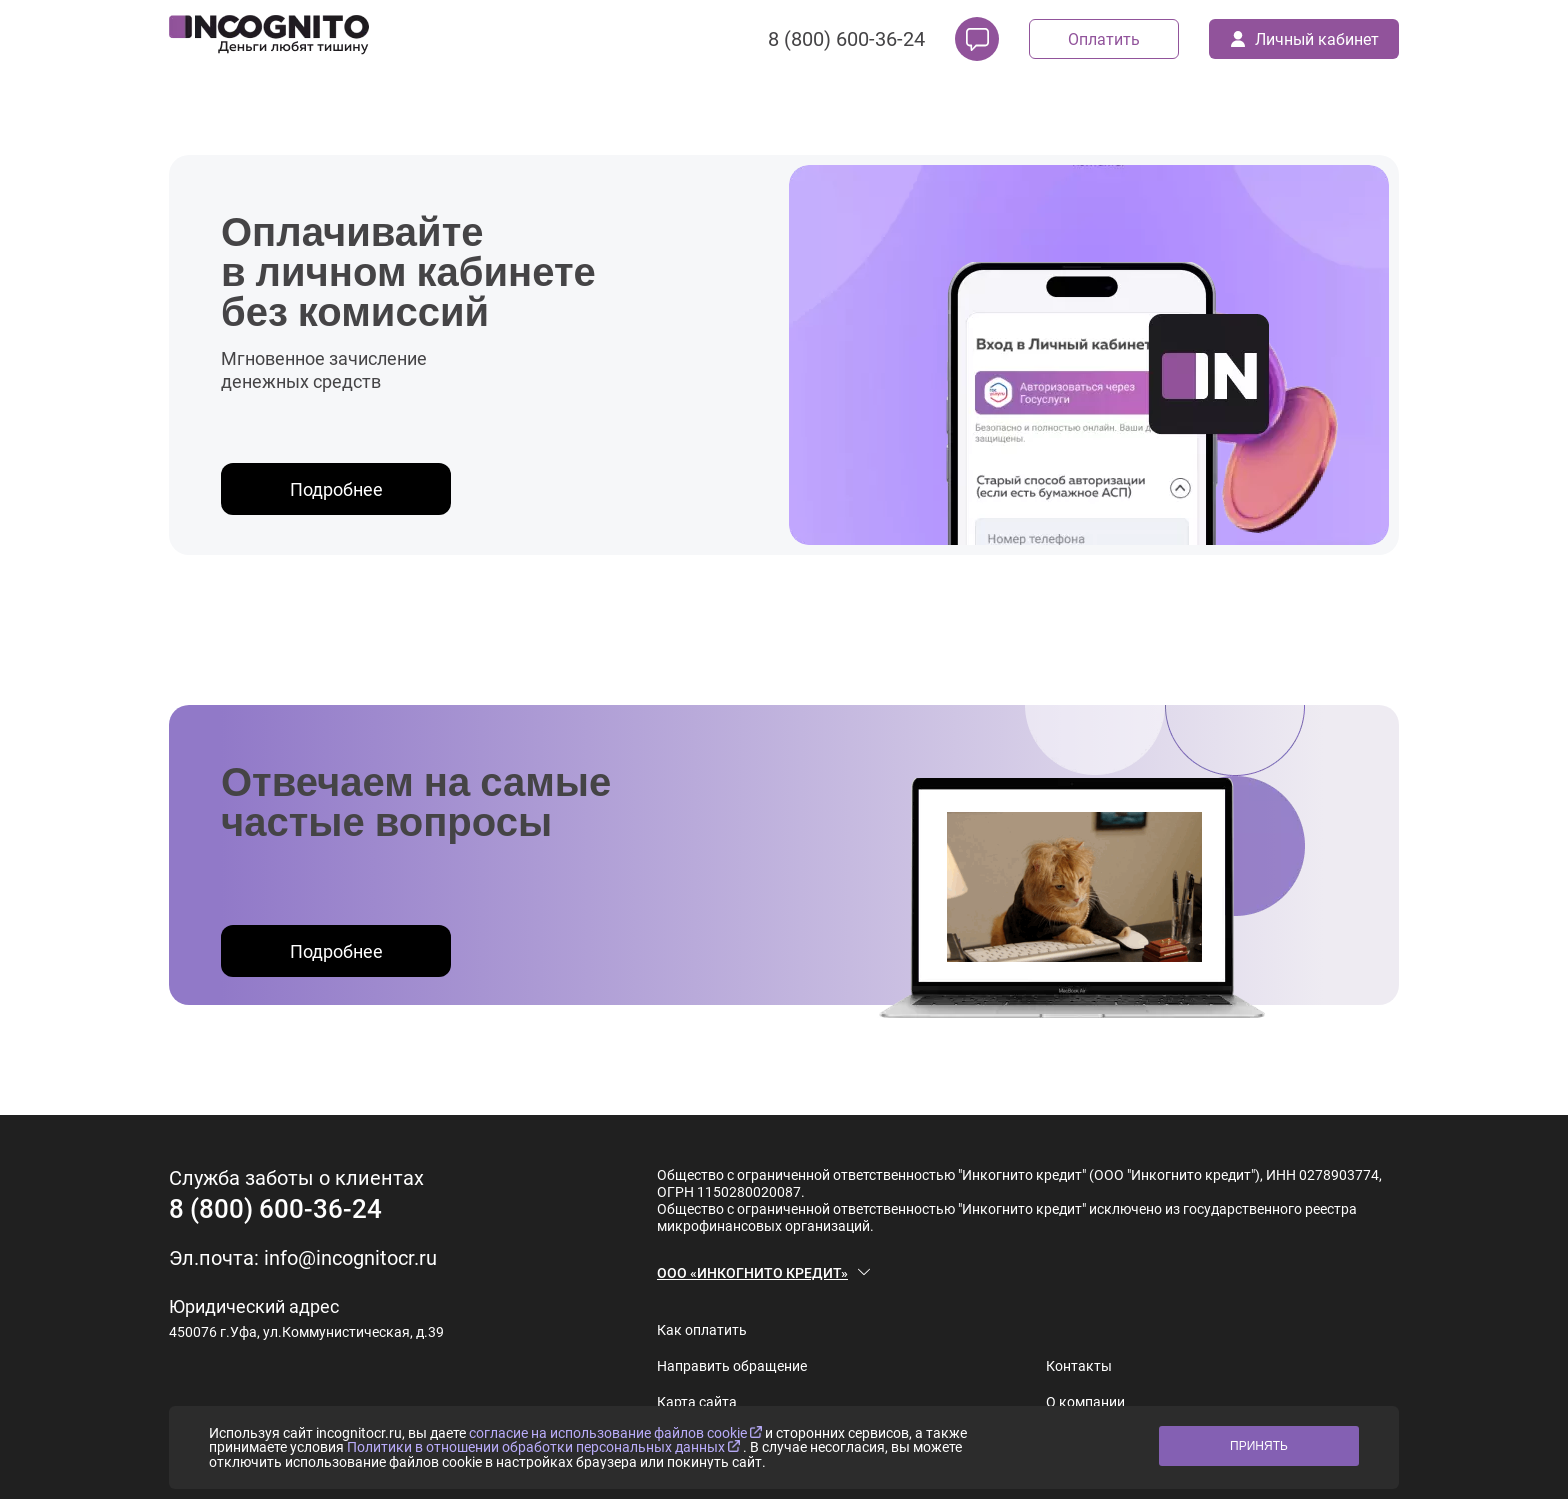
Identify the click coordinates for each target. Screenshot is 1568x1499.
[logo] (269, 39)
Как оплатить (702, 1330)
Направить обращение (732, 1366)
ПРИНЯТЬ (1259, 1446)
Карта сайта (697, 1402)
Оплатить (1104, 39)
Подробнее (336, 489)
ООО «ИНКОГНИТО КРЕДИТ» (752, 1273)
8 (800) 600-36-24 (846, 39)
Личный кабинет (1304, 39)
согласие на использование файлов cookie (617, 1433)
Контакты (1079, 1366)
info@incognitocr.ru (350, 1258)
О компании (1085, 1402)
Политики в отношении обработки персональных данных (545, 1447)
